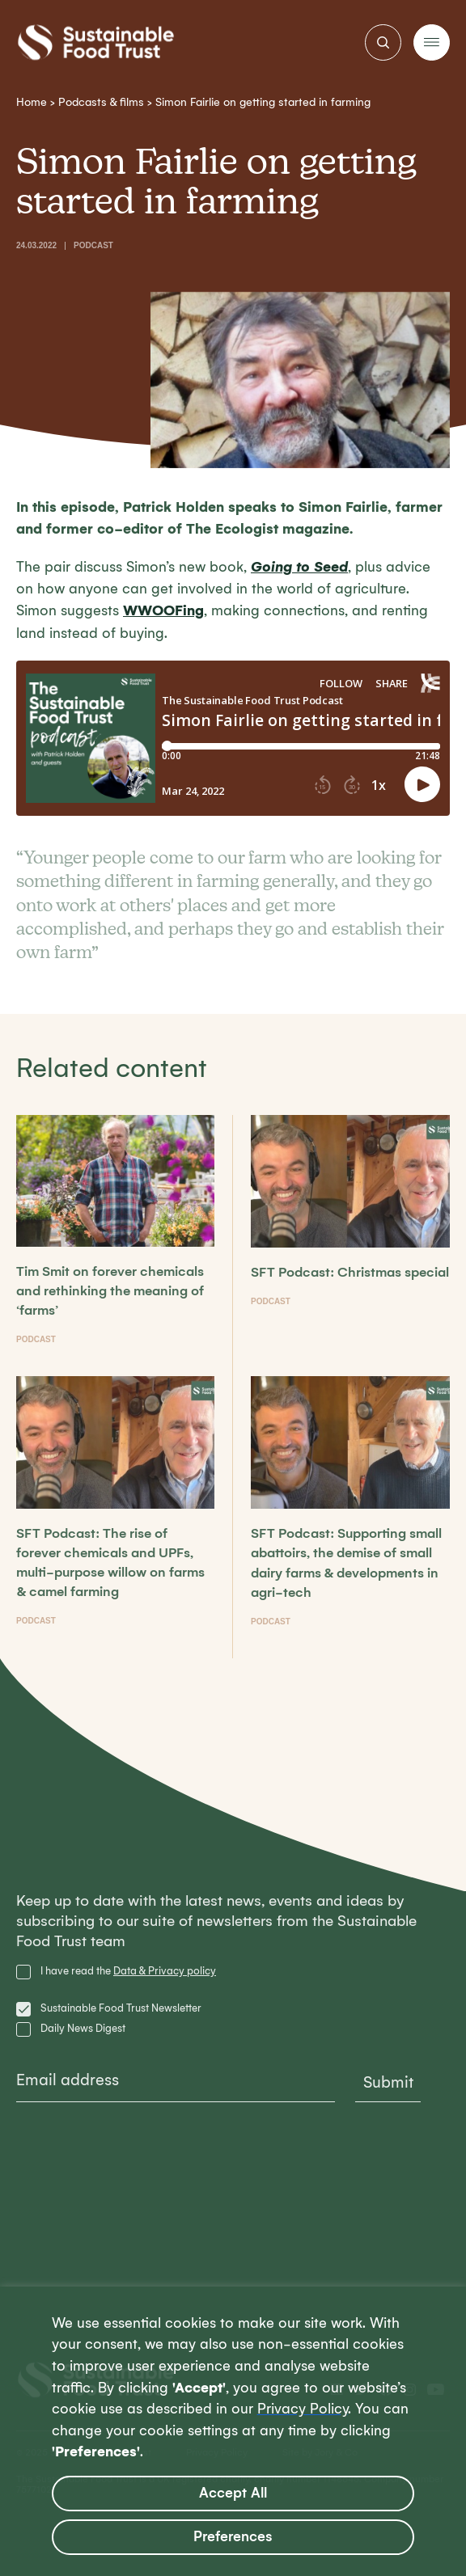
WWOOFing (163, 610)
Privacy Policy (302, 2409)
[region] (233, 2431)
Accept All (233, 2493)
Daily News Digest (82, 2028)
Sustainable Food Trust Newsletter (120, 2008)
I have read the (128, 1971)
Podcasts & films (101, 102)
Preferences (233, 2536)
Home (31, 102)
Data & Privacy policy (164, 1971)
